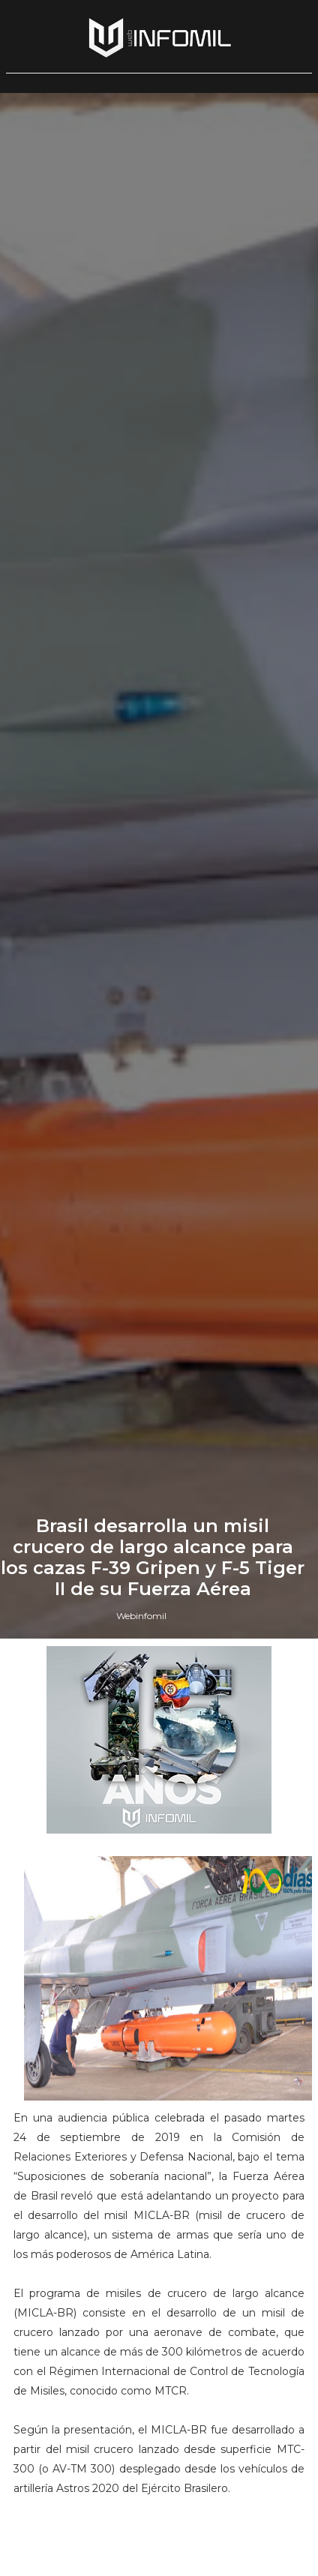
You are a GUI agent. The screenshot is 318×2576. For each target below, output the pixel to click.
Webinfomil (141, 1615)
